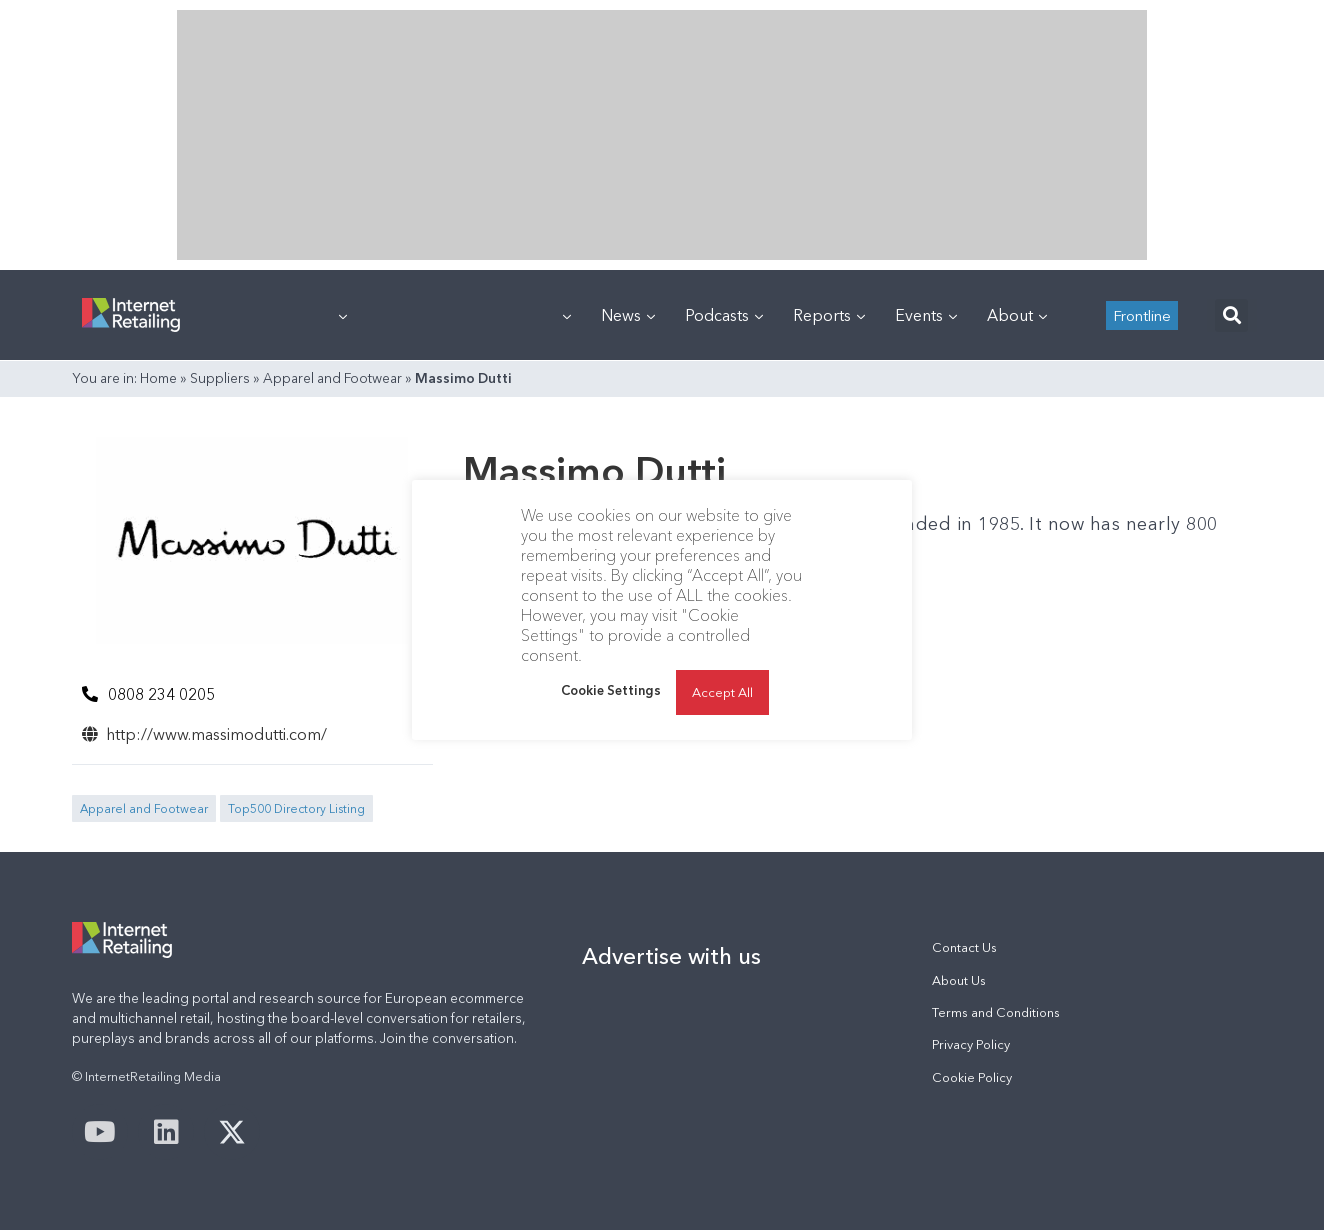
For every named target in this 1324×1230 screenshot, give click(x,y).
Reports (829, 315)
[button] (1231, 315)
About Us (959, 980)
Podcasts (724, 315)
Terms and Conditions (996, 1012)
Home (158, 378)
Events (926, 315)
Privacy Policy (971, 1044)
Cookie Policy (972, 1077)
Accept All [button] (722, 692)
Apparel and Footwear (332, 378)
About (1017, 315)
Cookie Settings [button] (611, 690)
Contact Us (964, 947)
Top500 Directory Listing (296, 808)
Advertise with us (671, 956)
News (628, 315)
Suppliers (220, 378)
